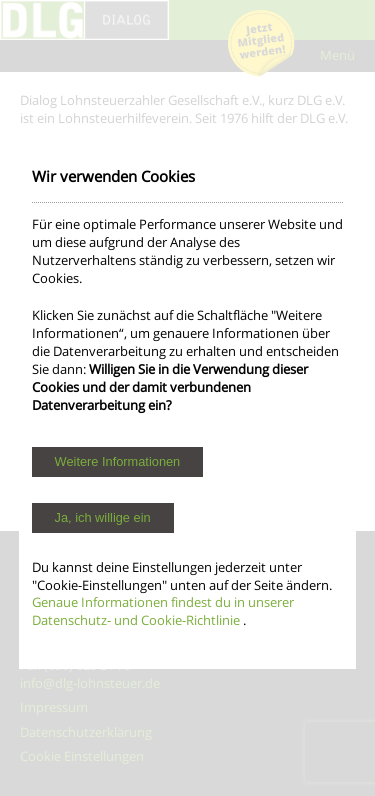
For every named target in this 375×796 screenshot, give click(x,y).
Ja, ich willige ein (103, 517)
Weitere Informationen (118, 461)
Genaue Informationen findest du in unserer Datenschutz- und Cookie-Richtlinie (163, 611)
